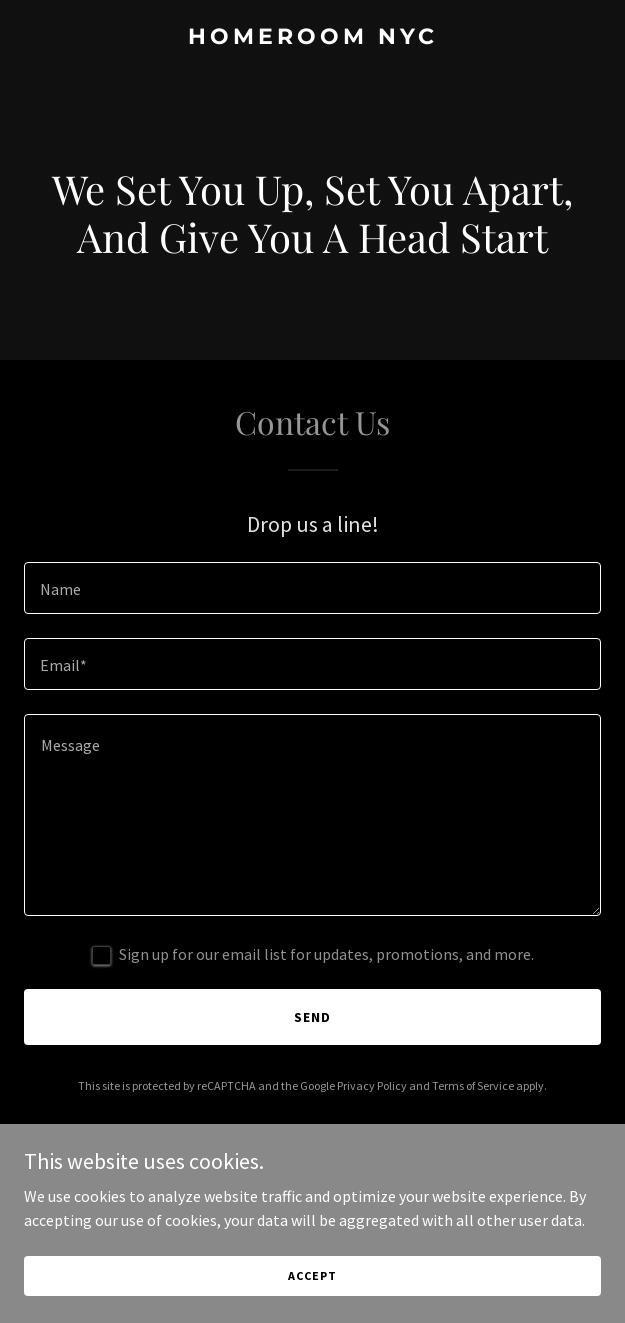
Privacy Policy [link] (372, 1085)
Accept (312, 1275)
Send (312, 1017)
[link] (312, 38)
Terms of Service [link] (473, 1085)
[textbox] (312, 588)
